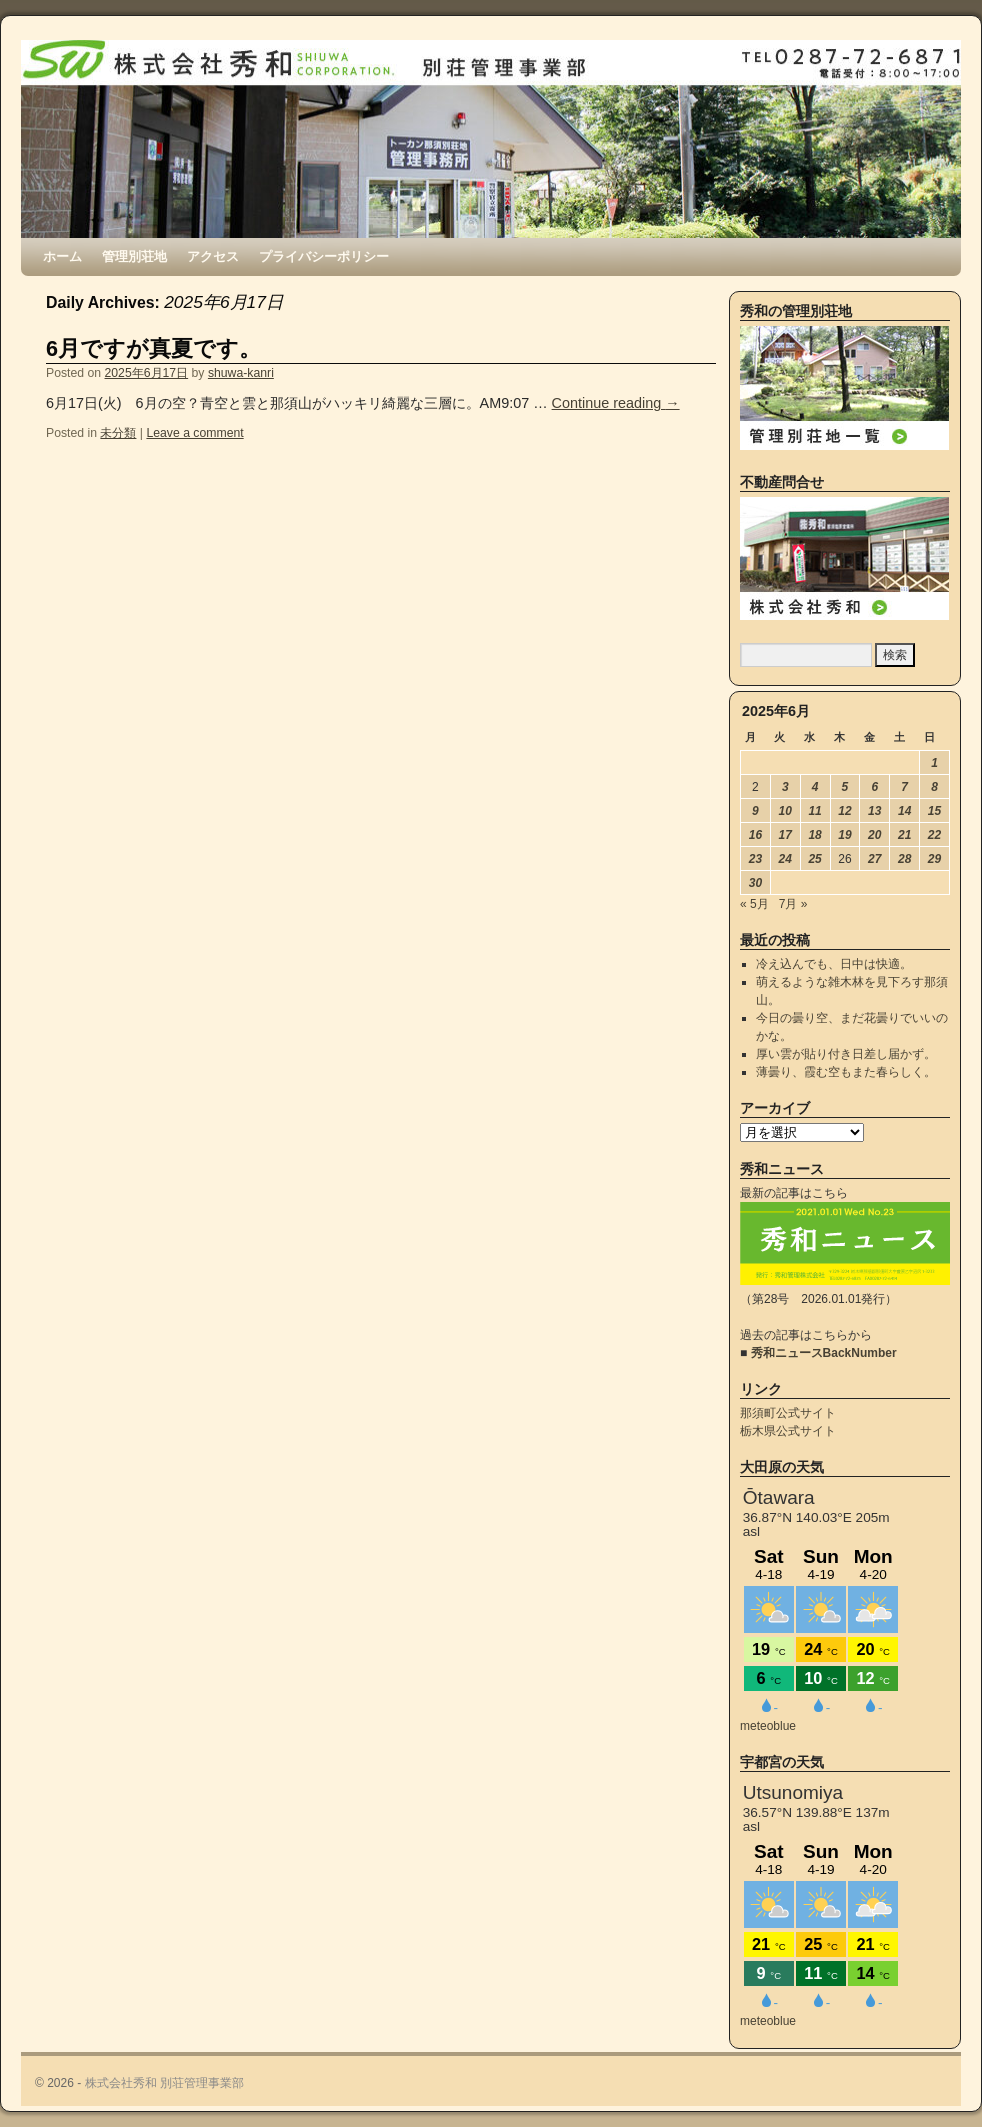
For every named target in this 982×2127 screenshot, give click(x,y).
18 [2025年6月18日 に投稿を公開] (814, 835)
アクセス (213, 256)
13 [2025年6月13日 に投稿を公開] (874, 811)
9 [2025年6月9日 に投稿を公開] (755, 811)
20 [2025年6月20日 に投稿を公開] (874, 835)
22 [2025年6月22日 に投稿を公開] (934, 835)
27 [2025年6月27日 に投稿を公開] (874, 859)
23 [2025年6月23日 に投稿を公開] (755, 859)
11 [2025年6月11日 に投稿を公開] (814, 811)
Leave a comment (194, 433)
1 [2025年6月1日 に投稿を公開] (934, 763)
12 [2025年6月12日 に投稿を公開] (844, 811)
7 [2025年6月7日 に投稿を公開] (904, 787)
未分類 (118, 433)
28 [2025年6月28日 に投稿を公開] (904, 859)
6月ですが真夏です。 (153, 348)
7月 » (793, 904)
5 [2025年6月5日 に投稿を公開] (845, 787)
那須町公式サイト (788, 1413)
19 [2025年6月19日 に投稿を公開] (844, 835)
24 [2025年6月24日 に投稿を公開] (785, 859)
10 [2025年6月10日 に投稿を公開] (785, 811)
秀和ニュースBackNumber (824, 1353)
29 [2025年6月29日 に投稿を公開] (934, 859)
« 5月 (754, 904)
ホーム (62, 256)
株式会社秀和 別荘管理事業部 (164, 2083)
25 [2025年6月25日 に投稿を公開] (814, 859)
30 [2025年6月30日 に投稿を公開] (755, 883)
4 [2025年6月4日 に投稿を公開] (815, 787)
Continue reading (616, 403)
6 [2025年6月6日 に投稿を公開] (874, 787)
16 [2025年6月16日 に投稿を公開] (755, 835)
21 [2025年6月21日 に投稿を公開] (904, 835)
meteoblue (768, 1726)
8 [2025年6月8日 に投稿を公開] (934, 787)
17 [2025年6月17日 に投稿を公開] (785, 835)
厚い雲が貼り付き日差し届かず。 (846, 1054)
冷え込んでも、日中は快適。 (834, 964)
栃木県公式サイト (788, 1431)
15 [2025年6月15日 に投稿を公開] (934, 811)
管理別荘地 (134, 256)
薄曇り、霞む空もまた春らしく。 (846, 1072)
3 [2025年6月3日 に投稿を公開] (785, 787)
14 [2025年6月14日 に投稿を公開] (904, 811)
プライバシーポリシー (324, 256)
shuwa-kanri (241, 373)
